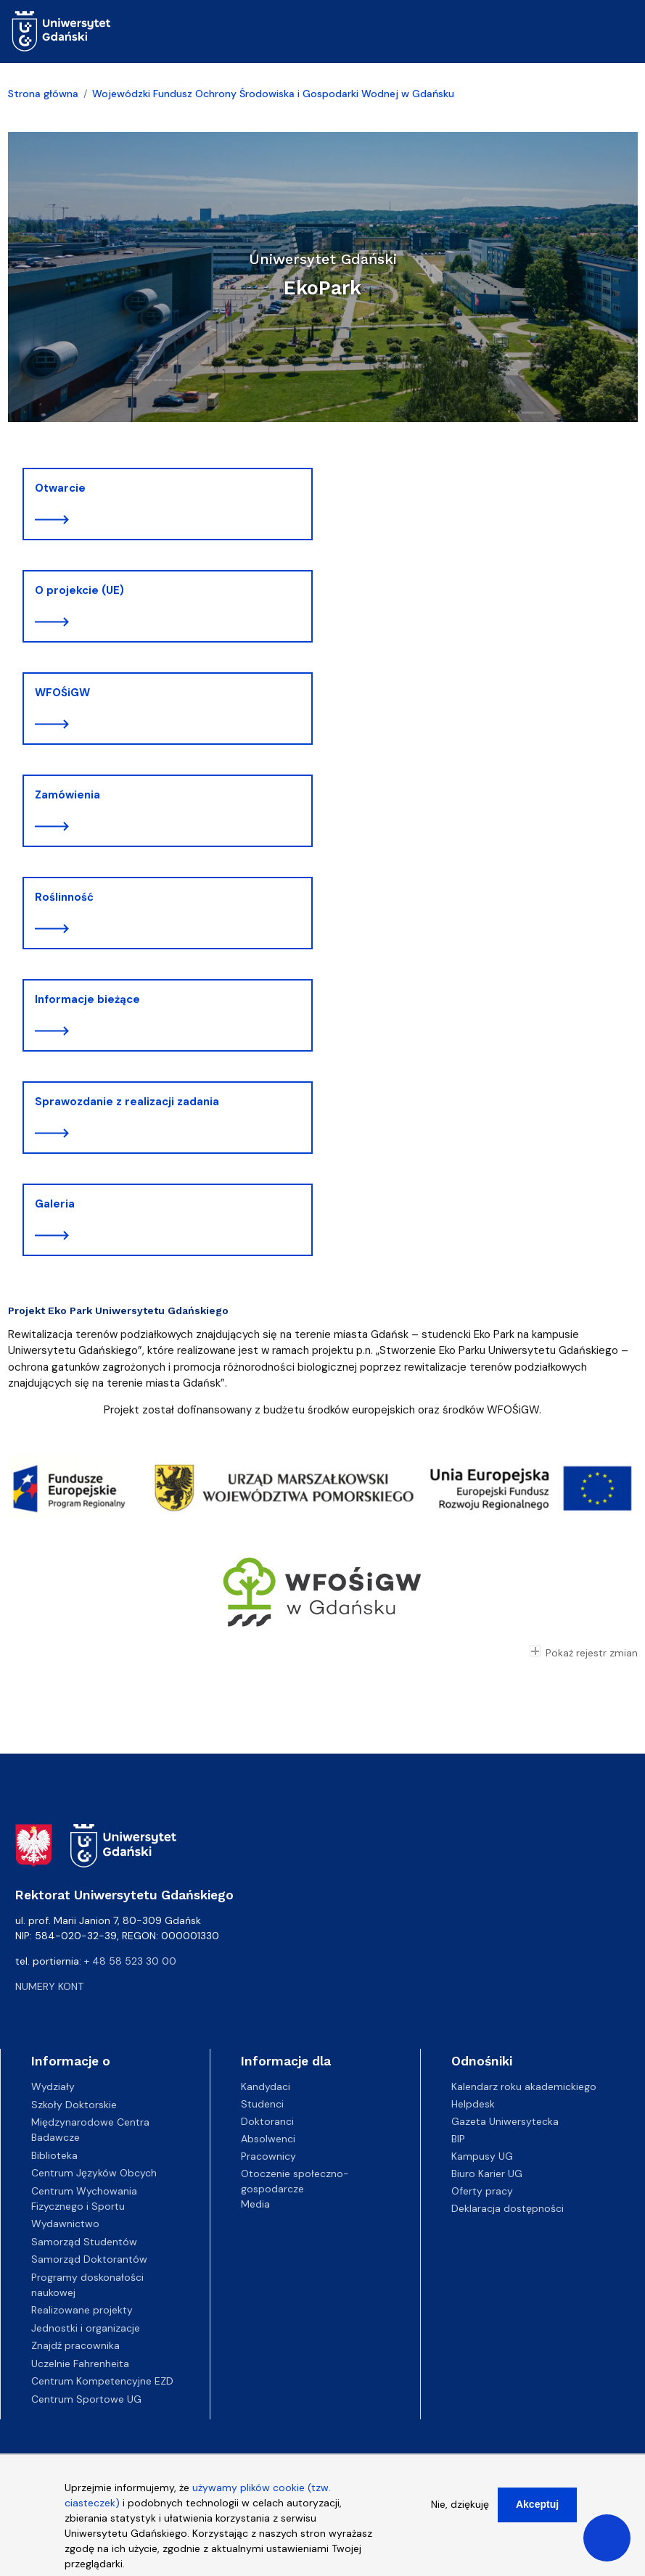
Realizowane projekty (82, 2309)
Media (255, 2203)
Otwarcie (60, 488)
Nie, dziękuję (460, 2507)
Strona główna (43, 93)
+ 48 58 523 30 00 (130, 1961)
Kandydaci (265, 2086)
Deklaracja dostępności (507, 2208)
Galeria (55, 1204)
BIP (458, 2138)
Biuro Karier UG (486, 2173)
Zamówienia (67, 795)
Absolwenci (268, 2138)
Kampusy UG (482, 2156)
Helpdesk (473, 2103)
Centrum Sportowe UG (86, 2399)
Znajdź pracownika (75, 2345)
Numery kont (49, 1986)
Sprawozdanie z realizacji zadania (127, 1101)
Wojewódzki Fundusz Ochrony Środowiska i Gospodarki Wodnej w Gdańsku (273, 93)
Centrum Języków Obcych (94, 2172)
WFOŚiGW (62, 692)
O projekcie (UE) (79, 590)
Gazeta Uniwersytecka (505, 2121)
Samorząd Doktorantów (89, 2259)
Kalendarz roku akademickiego (523, 2086)
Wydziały (53, 2086)
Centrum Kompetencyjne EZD (102, 2380)
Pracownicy (268, 2156)
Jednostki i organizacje (85, 2327)
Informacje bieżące (87, 999)
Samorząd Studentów (84, 2241)
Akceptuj (537, 2507)
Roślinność (64, 897)
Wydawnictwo (65, 2223)
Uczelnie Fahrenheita (80, 2363)
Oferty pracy (482, 2190)
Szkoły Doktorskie (74, 2104)
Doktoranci (267, 2121)
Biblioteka (54, 2155)
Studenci (262, 2103)
